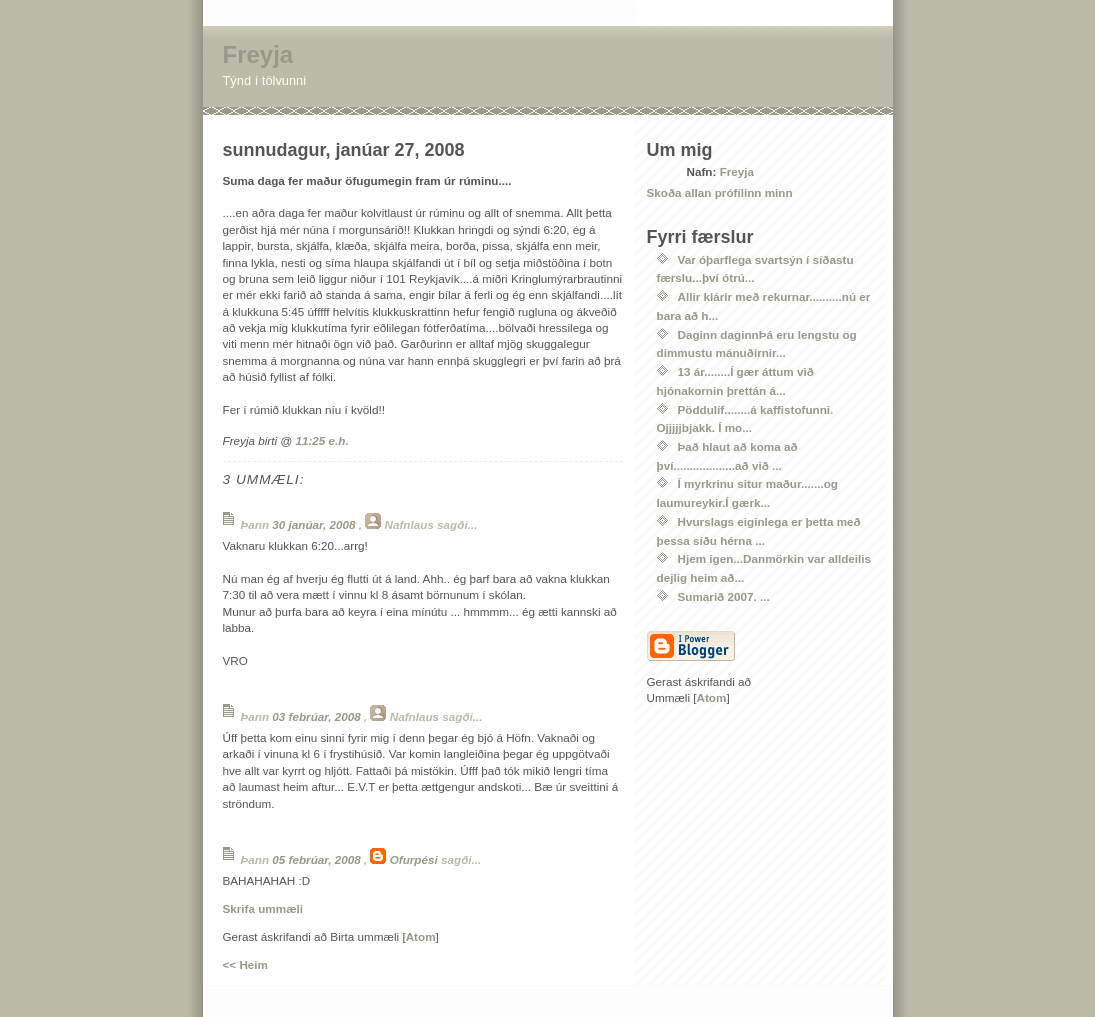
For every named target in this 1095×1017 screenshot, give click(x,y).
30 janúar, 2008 (315, 524)
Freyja (258, 54)
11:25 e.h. (321, 440)
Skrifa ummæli (263, 908)
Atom (421, 936)
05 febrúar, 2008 (318, 859)
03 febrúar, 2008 (318, 716)
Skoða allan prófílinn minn (720, 192)
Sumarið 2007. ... (724, 596)
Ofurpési (414, 859)
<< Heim (245, 964)
